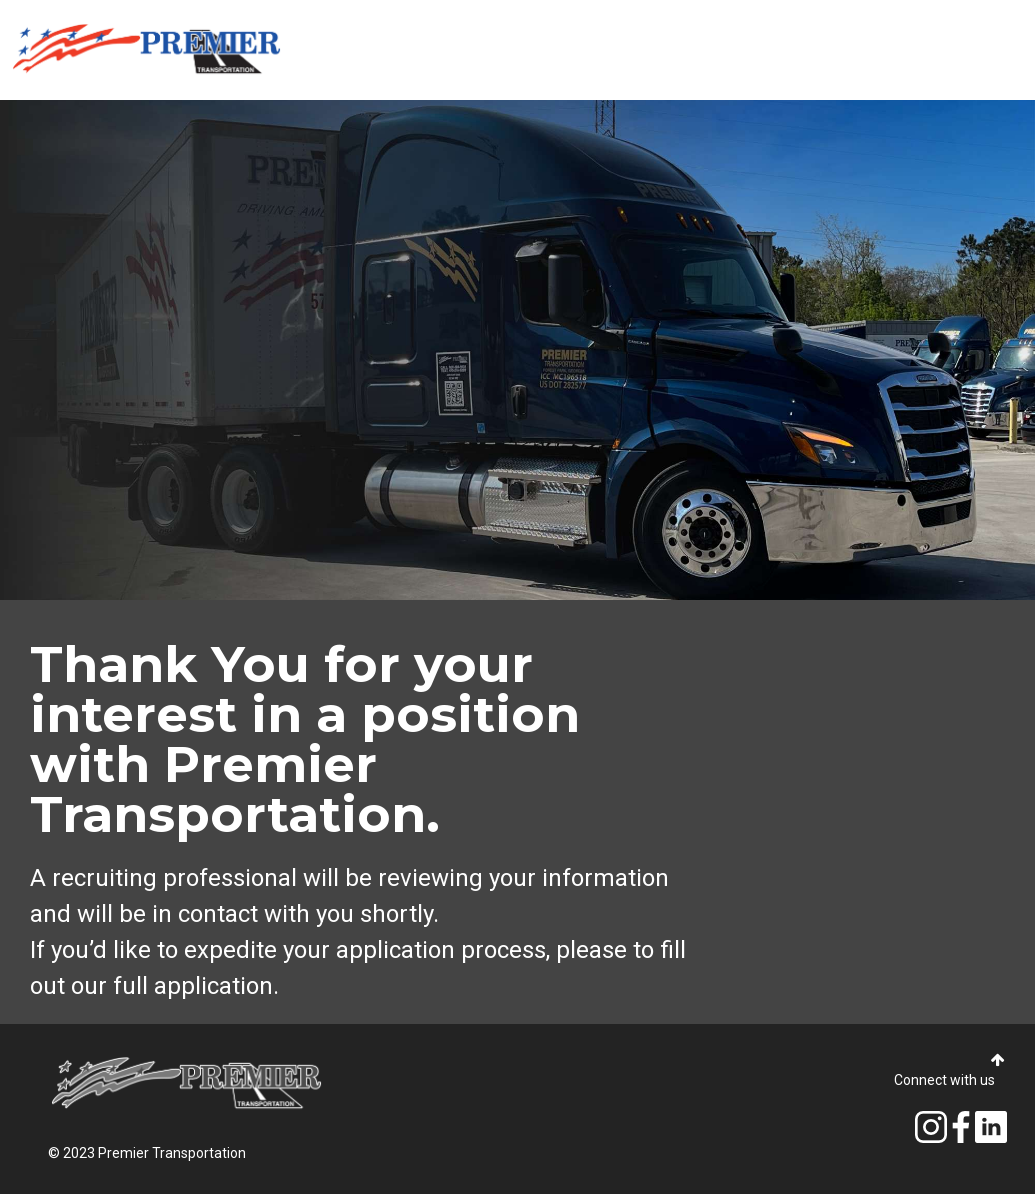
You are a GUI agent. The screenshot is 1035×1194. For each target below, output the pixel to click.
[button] (998, 1060)
